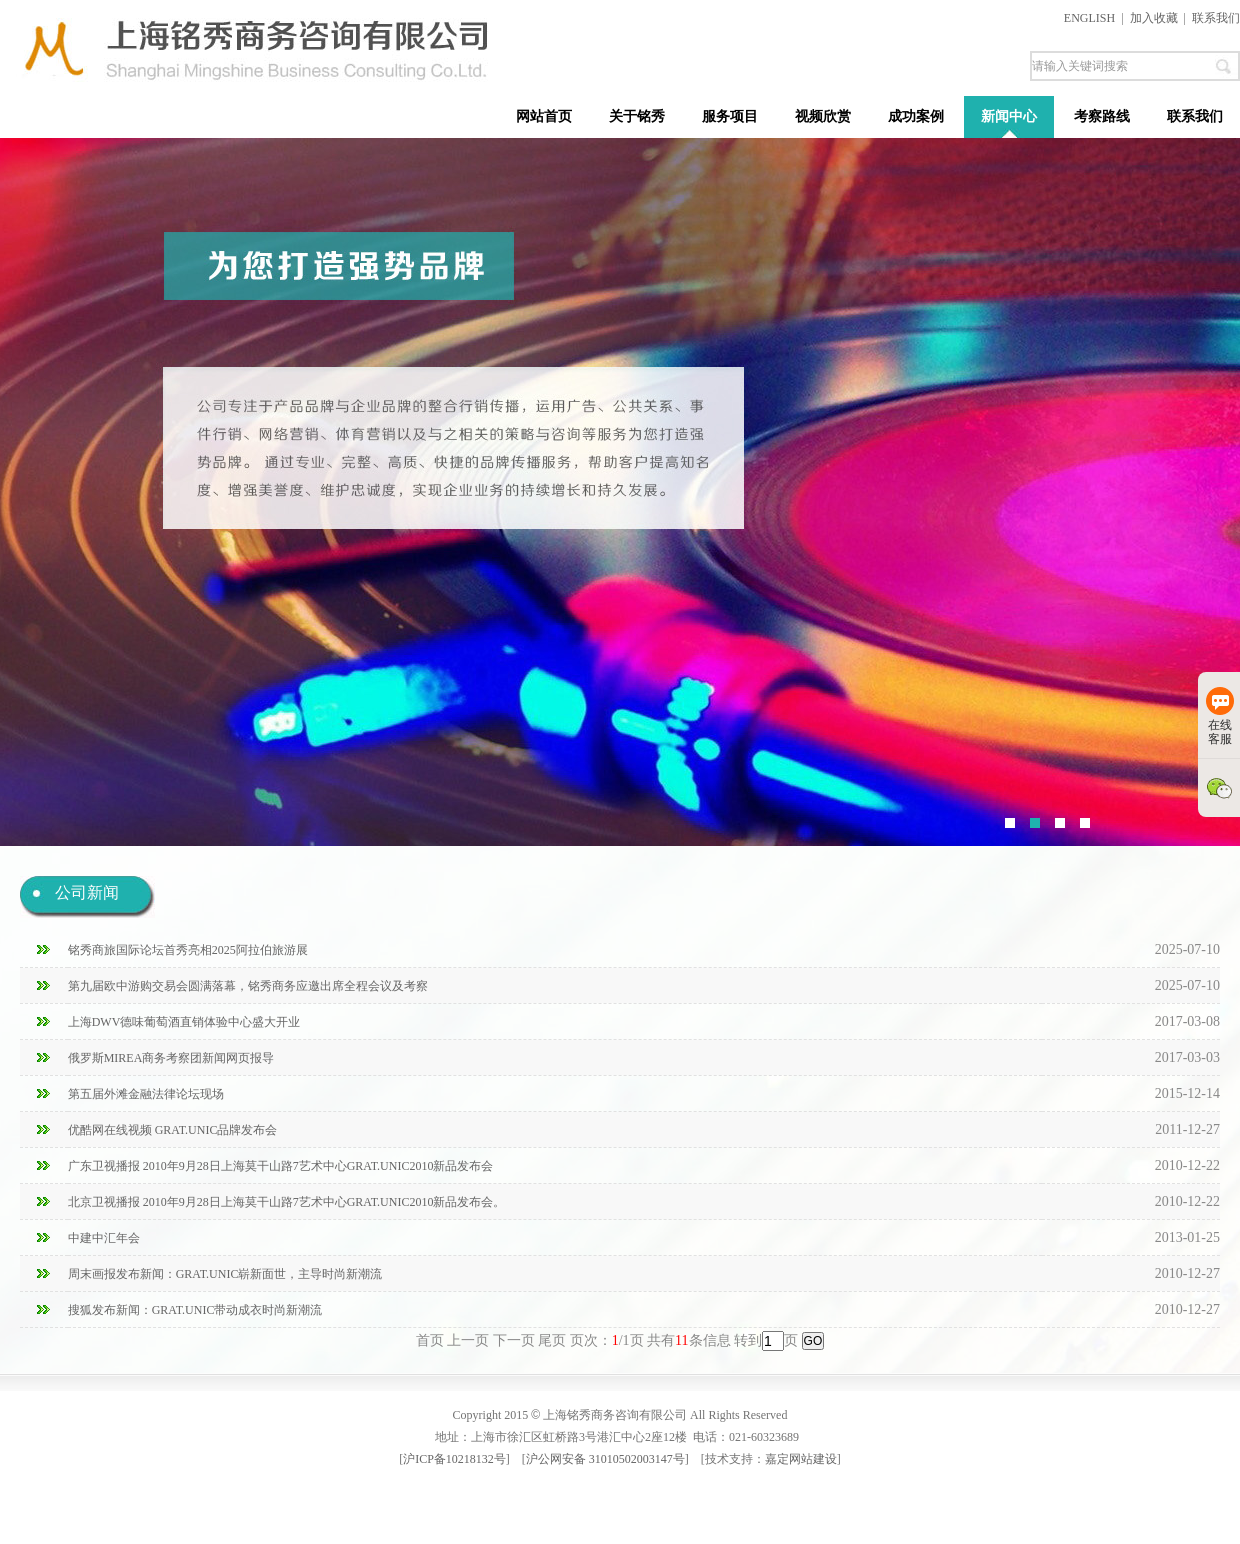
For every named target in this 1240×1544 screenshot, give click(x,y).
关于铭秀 (637, 116)
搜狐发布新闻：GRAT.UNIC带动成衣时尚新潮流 (195, 1310)
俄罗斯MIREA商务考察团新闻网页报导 (171, 1058)
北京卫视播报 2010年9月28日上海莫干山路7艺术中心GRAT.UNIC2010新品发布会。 (287, 1202)
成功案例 (916, 116)
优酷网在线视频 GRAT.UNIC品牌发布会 (173, 1130)
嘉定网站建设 (801, 1459)
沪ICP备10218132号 (454, 1459)
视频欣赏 (823, 116)
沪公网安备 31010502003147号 (605, 1459)
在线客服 (1220, 716)
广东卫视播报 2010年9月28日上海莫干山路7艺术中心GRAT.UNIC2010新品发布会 (281, 1166)
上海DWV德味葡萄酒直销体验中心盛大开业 (184, 1022)
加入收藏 (1154, 18)
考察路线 (1102, 116)
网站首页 (544, 116)
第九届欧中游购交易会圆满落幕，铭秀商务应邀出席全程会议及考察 (248, 986)
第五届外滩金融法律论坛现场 (146, 1094)
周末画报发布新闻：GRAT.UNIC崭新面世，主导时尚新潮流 (225, 1274)
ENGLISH (1089, 18)
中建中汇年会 (104, 1238)
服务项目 (730, 116)
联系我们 (1216, 18)
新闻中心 (1009, 116)
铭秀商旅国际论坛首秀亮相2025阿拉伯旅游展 (188, 950)
